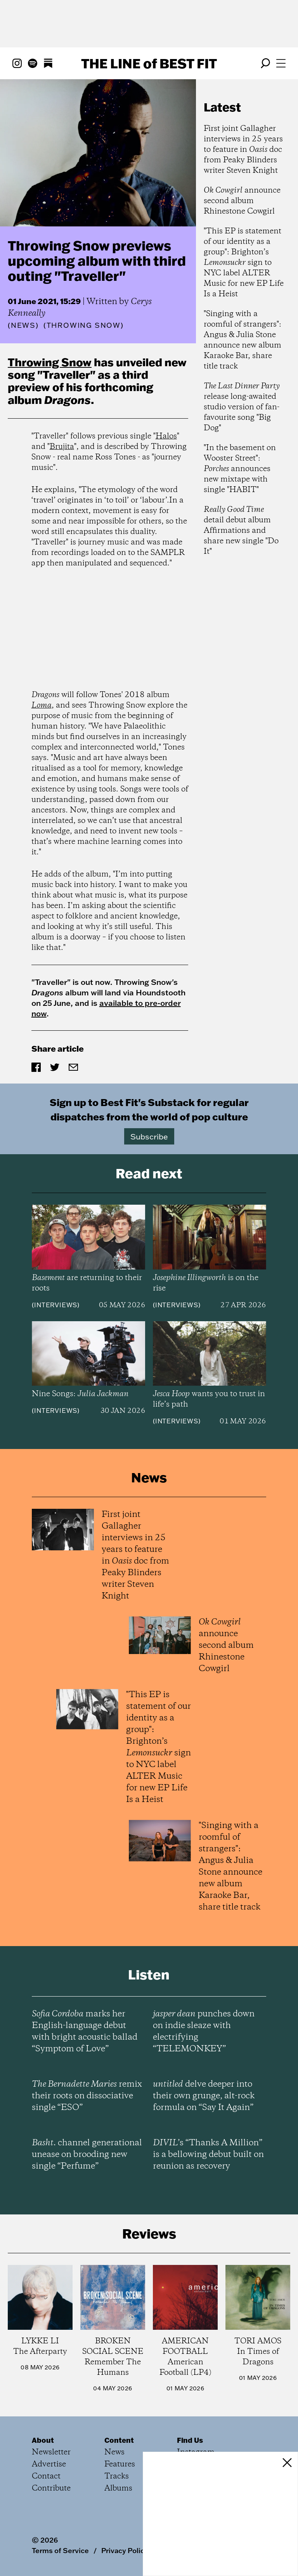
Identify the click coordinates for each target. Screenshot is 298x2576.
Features (119, 2464)
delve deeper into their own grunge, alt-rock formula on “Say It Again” (204, 2096)
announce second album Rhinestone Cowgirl (242, 201)
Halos (166, 436)
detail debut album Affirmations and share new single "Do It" (241, 530)
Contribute (51, 2488)
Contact (46, 2476)
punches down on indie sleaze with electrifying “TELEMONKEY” (204, 2031)
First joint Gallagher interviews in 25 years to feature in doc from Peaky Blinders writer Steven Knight (243, 149)
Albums (118, 2488)
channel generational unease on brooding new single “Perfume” (87, 2154)
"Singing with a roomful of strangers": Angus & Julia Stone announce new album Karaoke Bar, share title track (242, 340)
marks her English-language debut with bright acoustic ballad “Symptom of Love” (84, 2031)
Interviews (55, 1305)
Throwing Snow (50, 362)
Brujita (62, 447)
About (43, 2440)
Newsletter (51, 2452)
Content (119, 2440)
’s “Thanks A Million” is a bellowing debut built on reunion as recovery (208, 2154)
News (23, 325)
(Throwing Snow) (83, 325)
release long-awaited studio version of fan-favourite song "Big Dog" (242, 407)
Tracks (116, 2476)
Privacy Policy (124, 2550)
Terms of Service (60, 2550)
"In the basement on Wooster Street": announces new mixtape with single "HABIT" (240, 469)
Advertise (49, 2464)
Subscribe (149, 1136)
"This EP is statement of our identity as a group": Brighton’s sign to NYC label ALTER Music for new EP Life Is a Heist (244, 262)
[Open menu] (281, 63)
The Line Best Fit (149, 63)
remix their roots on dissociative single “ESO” (87, 2096)
